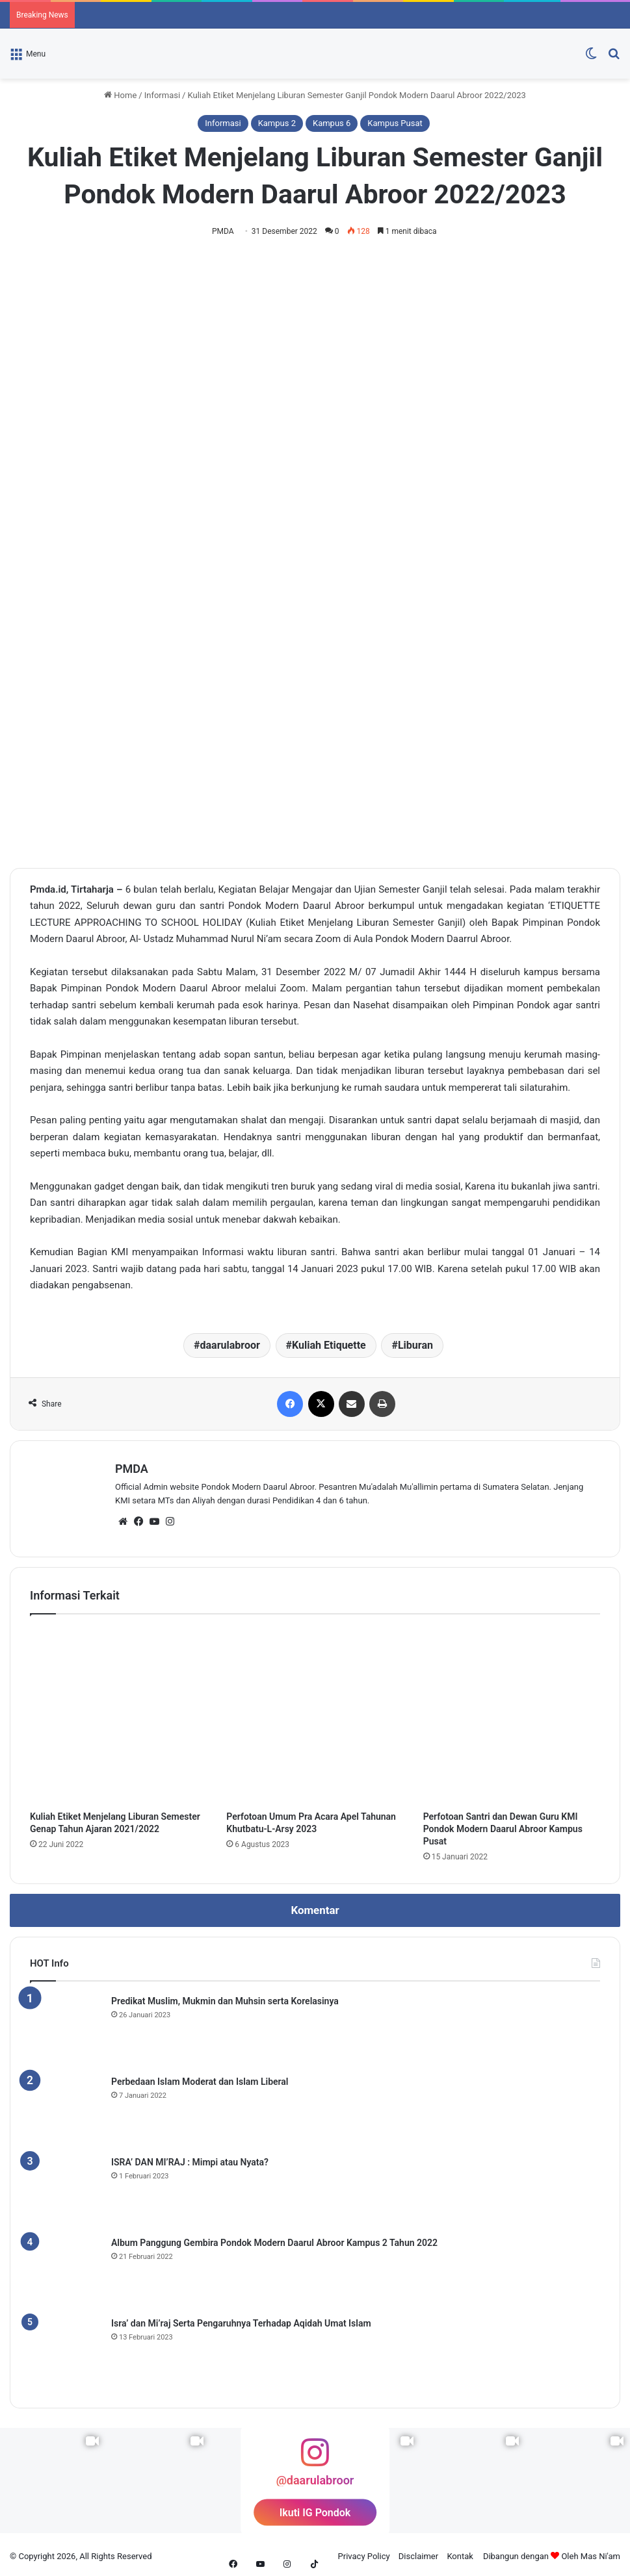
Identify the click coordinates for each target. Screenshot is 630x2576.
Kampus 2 (277, 123)
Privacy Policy (364, 2552)
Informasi (162, 95)
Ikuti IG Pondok (315, 2509)
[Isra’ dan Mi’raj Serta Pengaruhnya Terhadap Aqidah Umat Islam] (65, 2348)
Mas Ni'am (600, 2552)
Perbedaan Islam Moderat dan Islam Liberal (200, 2077)
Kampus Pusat (394, 123)
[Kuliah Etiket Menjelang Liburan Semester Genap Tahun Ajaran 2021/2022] (118, 1712)
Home (120, 95)
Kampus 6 (331, 123)
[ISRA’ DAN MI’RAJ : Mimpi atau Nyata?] (65, 2187)
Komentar (315, 1906)
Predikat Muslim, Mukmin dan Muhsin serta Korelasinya (225, 1997)
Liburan (415, 1346)
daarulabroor (230, 1346)
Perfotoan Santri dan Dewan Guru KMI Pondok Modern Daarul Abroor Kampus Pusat (503, 1825)
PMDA (226, 231)
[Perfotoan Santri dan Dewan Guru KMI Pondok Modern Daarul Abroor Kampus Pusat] (511, 1712)
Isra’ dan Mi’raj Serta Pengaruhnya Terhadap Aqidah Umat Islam (241, 2319)
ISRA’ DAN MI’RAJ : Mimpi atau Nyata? (190, 2158)
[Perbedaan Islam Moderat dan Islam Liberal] (65, 2107)
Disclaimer (418, 2552)
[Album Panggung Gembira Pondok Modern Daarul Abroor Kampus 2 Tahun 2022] (65, 2268)
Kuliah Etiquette (329, 1346)
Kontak (460, 2552)
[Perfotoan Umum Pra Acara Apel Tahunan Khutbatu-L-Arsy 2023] (314, 1712)
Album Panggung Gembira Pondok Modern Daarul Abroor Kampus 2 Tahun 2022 (274, 2239)
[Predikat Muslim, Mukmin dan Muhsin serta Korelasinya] (65, 2026)
